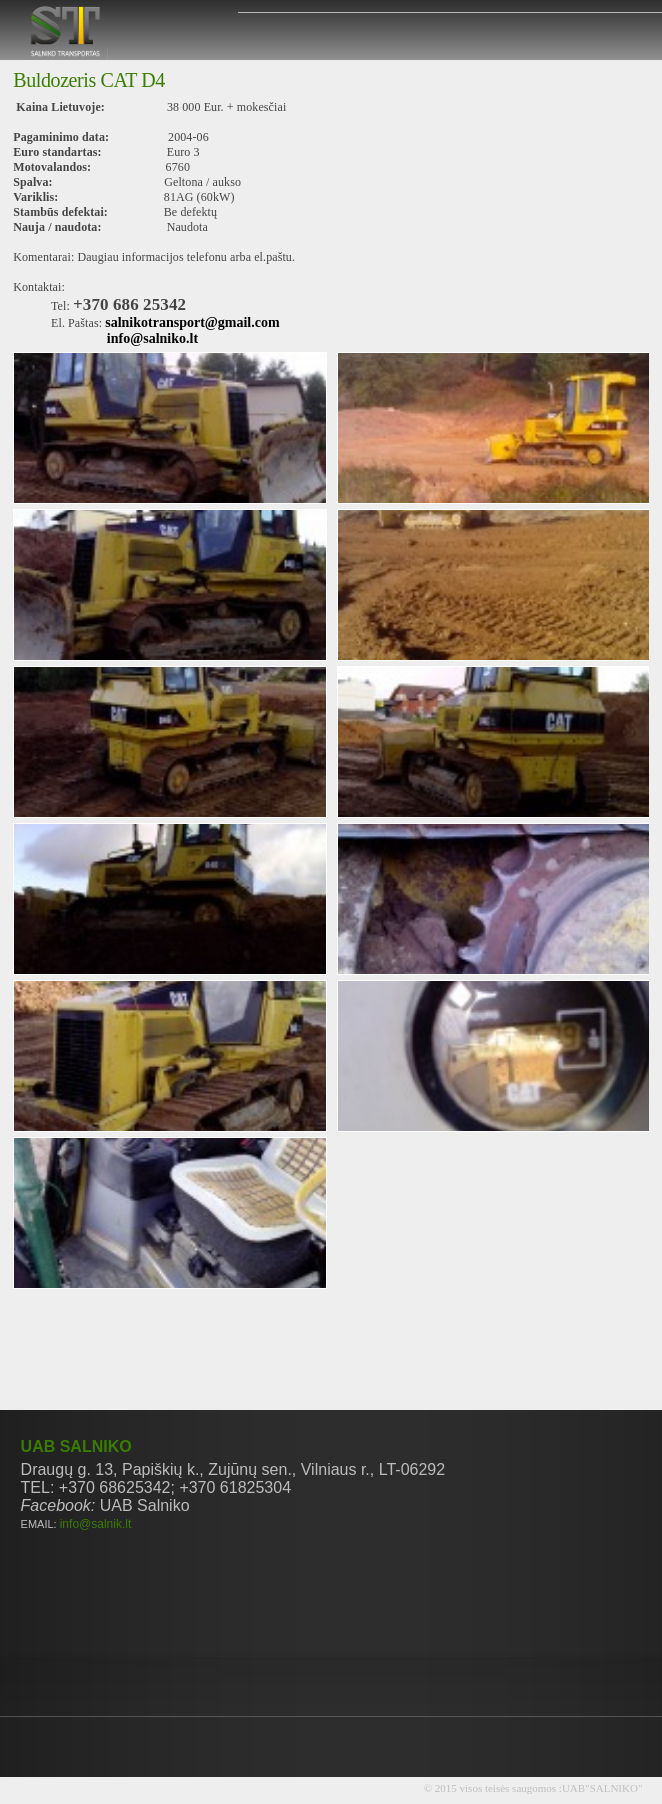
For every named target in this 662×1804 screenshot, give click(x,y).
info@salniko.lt (152, 338)
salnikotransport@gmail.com (192, 322)
